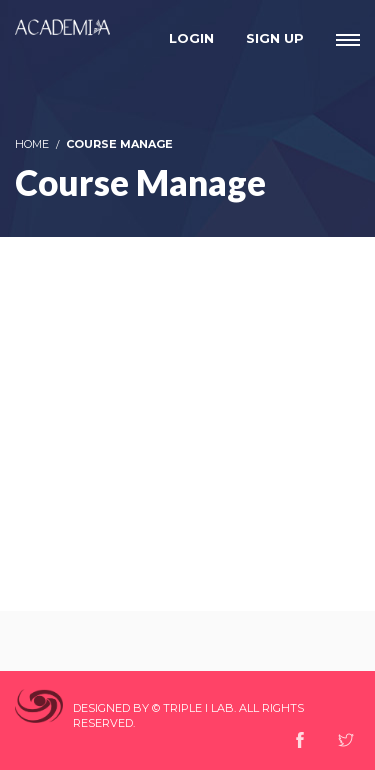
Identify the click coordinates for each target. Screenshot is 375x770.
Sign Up (275, 38)
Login (191, 38)
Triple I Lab (198, 708)
